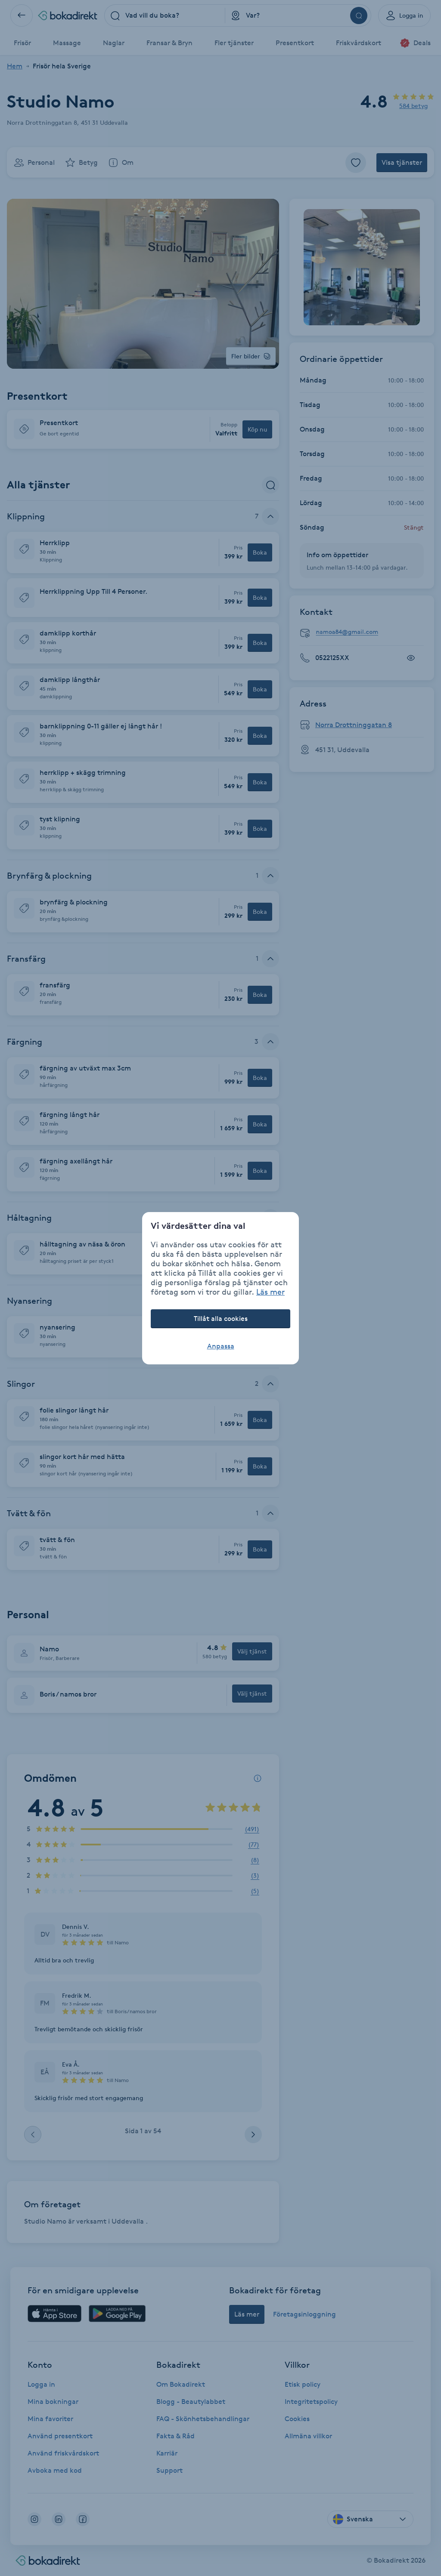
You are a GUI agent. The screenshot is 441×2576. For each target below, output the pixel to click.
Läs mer (270, 1291)
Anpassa (220, 1346)
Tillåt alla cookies (221, 1318)
